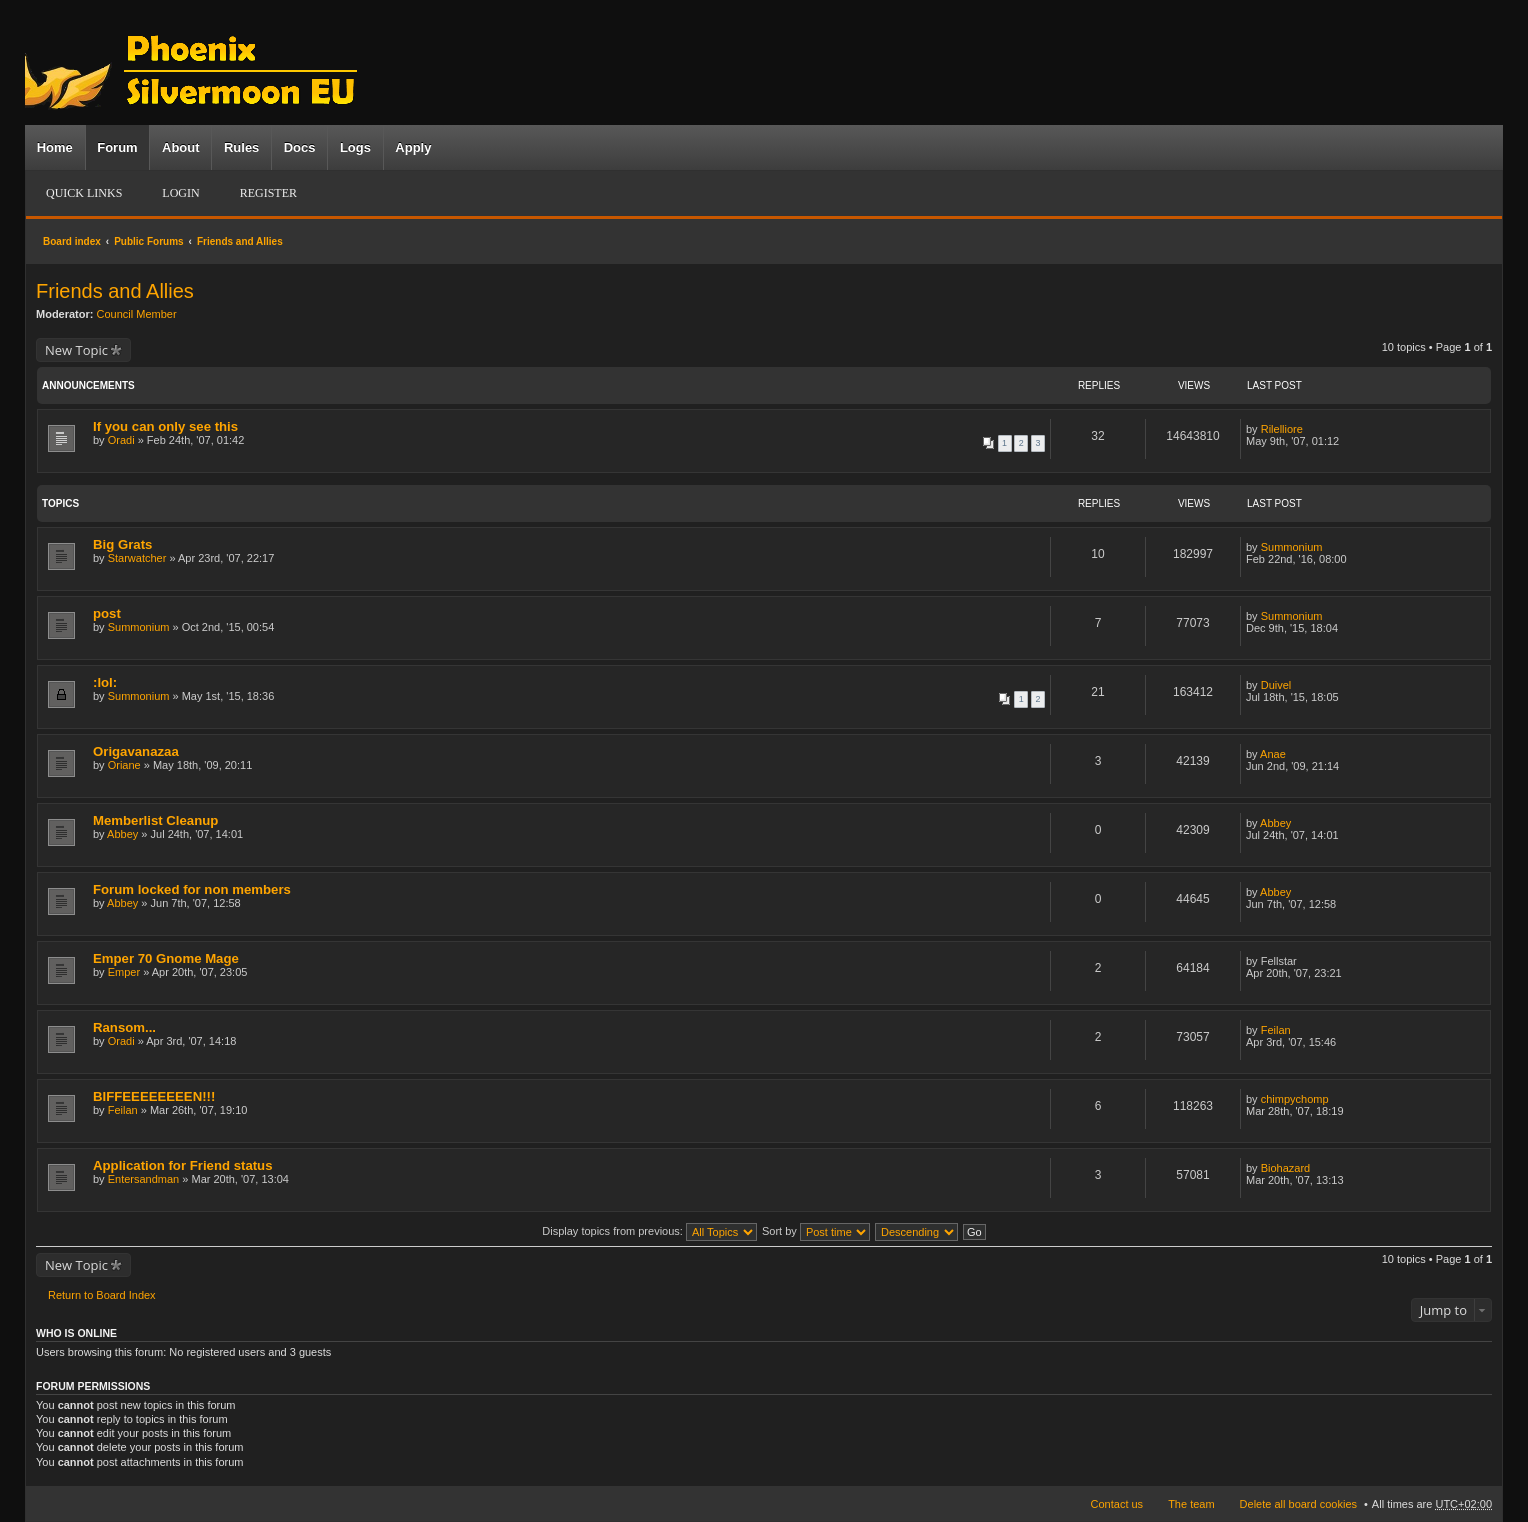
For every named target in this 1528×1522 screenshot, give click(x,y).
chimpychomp (1295, 1099)
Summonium (1292, 547)
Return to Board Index (102, 1295)
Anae (1273, 754)
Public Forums (148, 241)
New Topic (76, 350)
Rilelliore (1282, 429)
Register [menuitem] (268, 193)
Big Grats (122, 544)
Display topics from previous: (649, 1231)
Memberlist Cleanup (155, 820)
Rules (241, 147)
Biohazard (1286, 1168)
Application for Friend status (183, 1165)
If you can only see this (165, 426)
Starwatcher (137, 558)
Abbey (122, 834)
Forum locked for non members (192, 889)
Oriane (124, 765)
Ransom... (124, 1027)
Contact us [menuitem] (1117, 1504)
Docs (300, 147)
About (181, 147)
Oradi (121, 440)
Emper (124, 972)
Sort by (816, 1231)
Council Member (137, 314)
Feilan (1276, 1030)
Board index (72, 241)
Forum (117, 147)
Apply (413, 147)
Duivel (1276, 685)
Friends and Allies (240, 241)
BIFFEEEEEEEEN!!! (154, 1096)
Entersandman (144, 1179)
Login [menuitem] (180, 193)
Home (55, 147)
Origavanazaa (136, 751)
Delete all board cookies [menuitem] (1298, 1504)
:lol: (105, 682)
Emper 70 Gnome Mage (166, 958)
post (107, 613)
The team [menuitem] (1191, 1504)
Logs (355, 147)
